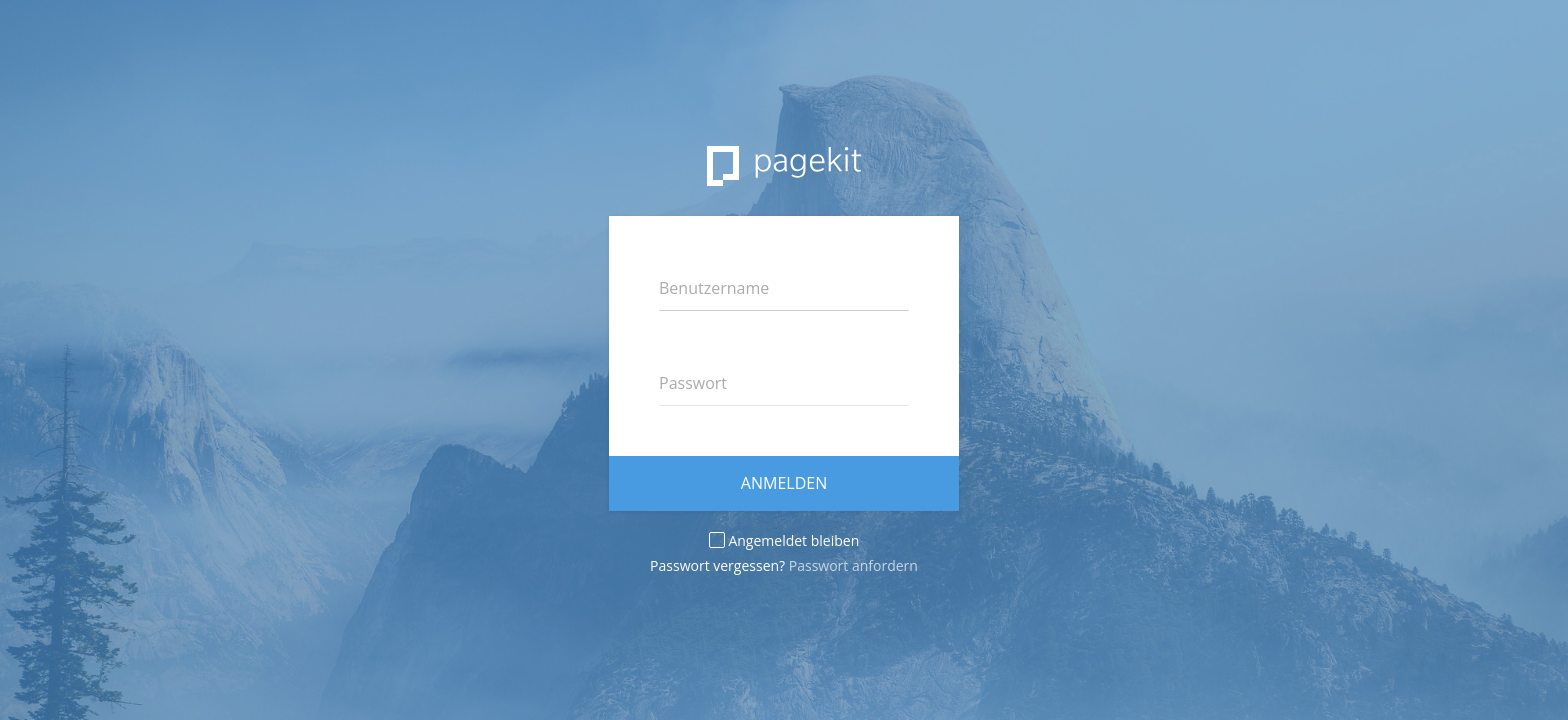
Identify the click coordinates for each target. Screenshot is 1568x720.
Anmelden (784, 483)
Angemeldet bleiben (784, 540)
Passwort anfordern (853, 565)
